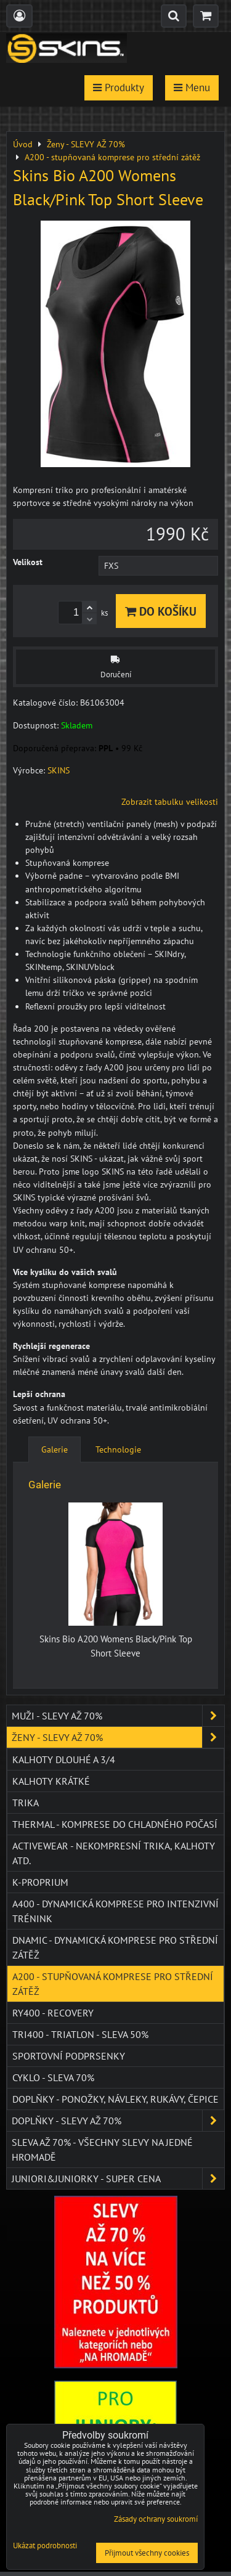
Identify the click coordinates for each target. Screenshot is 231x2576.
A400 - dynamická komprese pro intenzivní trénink (115, 1911)
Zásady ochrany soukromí (156, 2519)
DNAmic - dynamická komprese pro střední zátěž (115, 1947)
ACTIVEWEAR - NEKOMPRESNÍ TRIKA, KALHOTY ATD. (113, 1853)
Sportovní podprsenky (68, 2056)
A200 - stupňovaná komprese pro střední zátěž (112, 1983)
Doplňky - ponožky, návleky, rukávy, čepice (115, 2099)
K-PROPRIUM (40, 1882)
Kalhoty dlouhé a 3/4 (63, 1759)
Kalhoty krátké (51, 1781)
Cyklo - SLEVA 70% (53, 2077)
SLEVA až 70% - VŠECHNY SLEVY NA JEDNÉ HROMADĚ (102, 2149)
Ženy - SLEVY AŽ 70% (118, 1737)
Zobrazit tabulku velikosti (169, 801)
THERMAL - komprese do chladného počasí (114, 1824)
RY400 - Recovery (53, 2013)
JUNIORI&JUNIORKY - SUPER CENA (118, 2178)
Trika (25, 1802)
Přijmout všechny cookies (147, 2553)
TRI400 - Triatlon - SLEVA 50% (80, 2034)
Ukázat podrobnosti (45, 2546)
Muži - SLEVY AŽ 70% (118, 1715)
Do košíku (161, 611)
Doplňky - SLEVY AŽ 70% (118, 2120)
